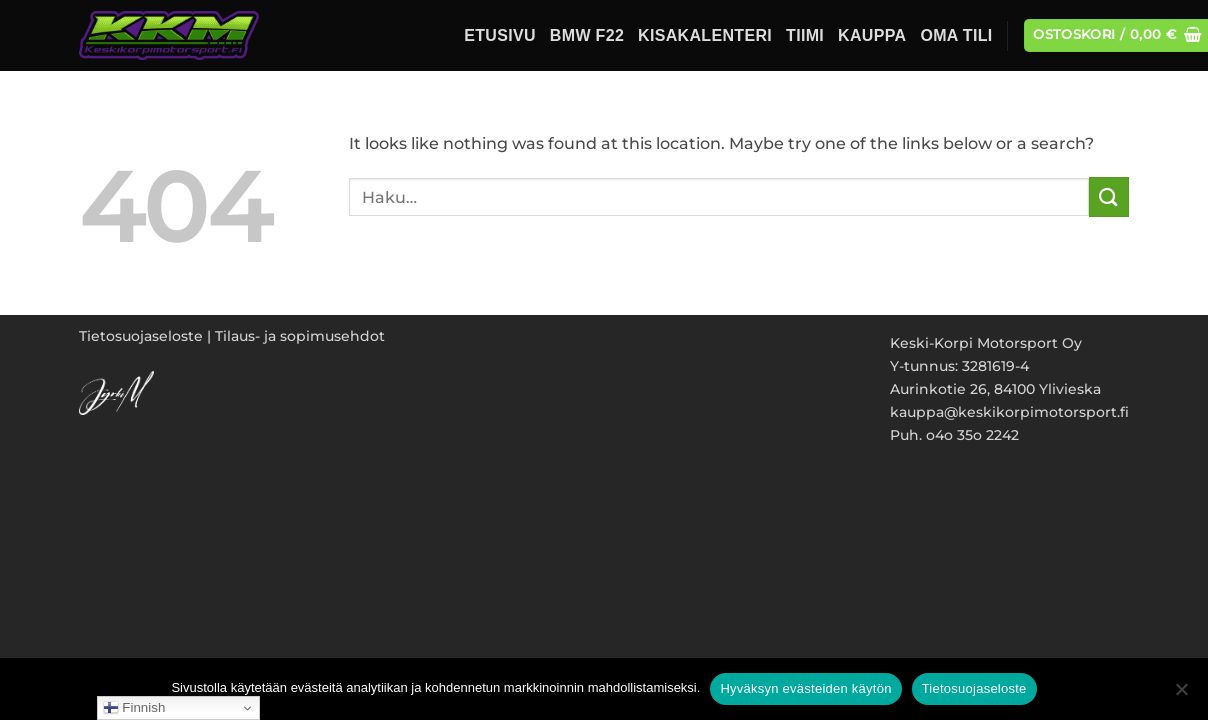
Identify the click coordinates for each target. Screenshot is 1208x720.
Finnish (134, 708)
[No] (1181, 695)
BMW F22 (587, 35)
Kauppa (872, 35)
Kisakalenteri (705, 35)
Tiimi (805, 35)
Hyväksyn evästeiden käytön (805, 688)
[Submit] (1109, 196)
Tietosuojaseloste (141, 336)
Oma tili (956, 35)
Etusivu (500, 35)
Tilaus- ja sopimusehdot (300, 336)
